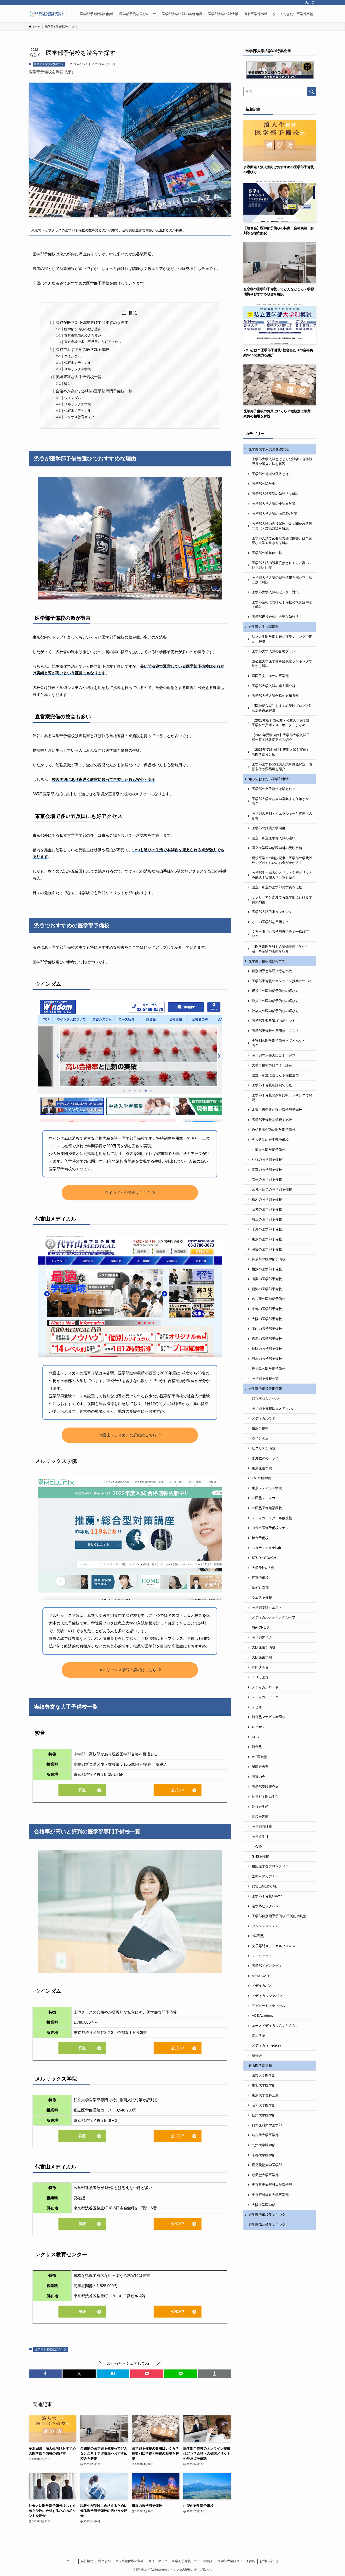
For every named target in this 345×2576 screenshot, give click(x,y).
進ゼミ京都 (260, 1588)
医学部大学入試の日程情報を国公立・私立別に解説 (282, 580)
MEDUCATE (261, 1976)
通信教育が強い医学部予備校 (273, 1129)
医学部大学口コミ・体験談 (236, 2561)
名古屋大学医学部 (265, 2135)
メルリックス (262, 1956)
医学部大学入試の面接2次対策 (274, 513)
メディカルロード (265, 1687)
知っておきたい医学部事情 (268, 779)
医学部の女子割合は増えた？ (273, 789)
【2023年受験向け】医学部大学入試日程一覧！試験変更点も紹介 (281, 737)
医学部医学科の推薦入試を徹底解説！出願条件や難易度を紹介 (282, 766)
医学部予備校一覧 (265, 1378)
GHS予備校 (260, 1856)
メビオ (257, 1707)
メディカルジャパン (267, 1996)
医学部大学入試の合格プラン (273, 651)
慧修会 (257, 2055)
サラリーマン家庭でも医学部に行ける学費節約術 (282, 899)
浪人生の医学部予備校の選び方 (275, 1001)
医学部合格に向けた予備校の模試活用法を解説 (282, 604)
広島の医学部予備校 (267, 1339)
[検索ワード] (279, 91)
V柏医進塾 (259, 1757)
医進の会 (258, 1777)
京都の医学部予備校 (267, 1309)
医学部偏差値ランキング (266, 2225)
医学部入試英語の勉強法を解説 (275, 494)
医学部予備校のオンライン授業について (282, 981)
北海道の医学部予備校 (268, 1150)
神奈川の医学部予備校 (268, 1259)
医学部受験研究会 (265, 1787)
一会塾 (257, 1846)
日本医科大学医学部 (267, 2125)
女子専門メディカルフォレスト (275, 1946)
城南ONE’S (260, 1627)
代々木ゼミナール (265, 1398)
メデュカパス (262, 1986)
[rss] (307, 2)
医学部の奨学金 (263, 484)
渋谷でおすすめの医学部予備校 (82, 349)
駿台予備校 (260, 1538)
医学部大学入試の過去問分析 (273, 686)
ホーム (71, 2561)
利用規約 (104, 2561)
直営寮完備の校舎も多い (82, 335)
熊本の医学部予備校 (267, 1359)
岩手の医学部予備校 (267, 1179)
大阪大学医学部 (263, 2205)
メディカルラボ (263, 1418)
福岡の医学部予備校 (267, 1348)
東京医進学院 (262, 1468)
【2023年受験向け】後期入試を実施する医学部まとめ (281, 752)
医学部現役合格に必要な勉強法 (275, 617)
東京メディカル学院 (267, 1488)
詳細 (82, 1790)
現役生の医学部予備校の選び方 (275, 991)
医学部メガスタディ (267, 1966)
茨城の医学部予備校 (267, 1209)
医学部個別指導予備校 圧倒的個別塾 (279, 1916)
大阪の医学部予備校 (267, 1319)
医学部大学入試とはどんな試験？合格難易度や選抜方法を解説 (282, 461)
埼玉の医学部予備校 (267, 1219)
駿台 (67, 383)
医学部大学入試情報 (263, 626)
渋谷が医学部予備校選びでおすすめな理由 (92, 322)
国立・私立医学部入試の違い (273, 838)
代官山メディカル (77, 362)
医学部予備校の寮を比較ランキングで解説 (282, 1097)
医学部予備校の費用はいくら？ (275, 1031)
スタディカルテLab (266, 1548)
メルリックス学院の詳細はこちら (127, 1670)
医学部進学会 (262, 1637)
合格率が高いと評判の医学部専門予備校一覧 (94, 391)
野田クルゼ (260, 1667)
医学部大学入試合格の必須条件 (275, 696)
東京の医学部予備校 (267, 1239)
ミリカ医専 (260, 1677)
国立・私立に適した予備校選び (275, 1075)
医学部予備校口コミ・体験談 (192, 2561)
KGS (255, 1737)
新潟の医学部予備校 (267, 1289)
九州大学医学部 (263, 2145)
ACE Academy (262, 2015)
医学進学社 (260, 1836)
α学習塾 (258, 1936)
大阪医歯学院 (262, 1657)
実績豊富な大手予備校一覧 (79, 377)
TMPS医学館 (261, 1478)
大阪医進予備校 (263, 1647)
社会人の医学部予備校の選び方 (275, 1011)
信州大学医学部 (263, 2115)
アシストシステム (265, 1926)
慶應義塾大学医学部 (267, 2165)
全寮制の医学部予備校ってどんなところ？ (280, 1043)
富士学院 (258, 2035)
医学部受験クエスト (267, 1607)
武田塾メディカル (265, 1498)
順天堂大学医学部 (265, 2175)
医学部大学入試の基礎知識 (268, 449)
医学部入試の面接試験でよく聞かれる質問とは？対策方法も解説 (282, 526)
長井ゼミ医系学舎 (265, 1796)
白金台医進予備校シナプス (272, 1528)
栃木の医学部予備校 (267, 1199)
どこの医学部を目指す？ (270, 922)
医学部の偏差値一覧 (267, 553)
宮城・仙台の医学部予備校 (272, 1189)
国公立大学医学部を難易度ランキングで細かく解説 (282, 663)
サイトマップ (158, 2561)
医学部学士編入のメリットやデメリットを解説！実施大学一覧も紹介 (282, 875)
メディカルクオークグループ (273, 1617)
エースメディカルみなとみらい (275, 2025)
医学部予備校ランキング (266, 2215)
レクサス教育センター (81, 417)
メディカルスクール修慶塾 (272, 1518)
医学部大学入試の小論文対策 (273, 503)
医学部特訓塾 (262, 1826)
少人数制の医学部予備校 (270, 1140)
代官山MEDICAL (264, 1886)
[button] (45, 2373)
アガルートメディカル (268, 2006)
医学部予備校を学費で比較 (272, 1120)
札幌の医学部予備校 (267, 1159)
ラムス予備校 (262, 1597)
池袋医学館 (260, 1807)
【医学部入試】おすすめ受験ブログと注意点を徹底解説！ (282, 708)
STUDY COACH (264, 1558)
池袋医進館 (260, 1816)
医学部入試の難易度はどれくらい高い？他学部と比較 (282, 565)
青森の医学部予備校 (267, 1169)
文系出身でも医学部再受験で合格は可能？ (280, 934)
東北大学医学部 (263, 2085)
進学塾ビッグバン (265, 1906)
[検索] (313, 2)
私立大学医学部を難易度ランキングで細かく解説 (282, 639)
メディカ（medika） (267, 2045)
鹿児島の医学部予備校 (268, 1369)
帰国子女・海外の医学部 (270, 676)
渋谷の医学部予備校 (267, 1249)
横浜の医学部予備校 (267, 1269)
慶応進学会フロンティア (270, 1866)
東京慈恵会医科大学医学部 (272, 2185)
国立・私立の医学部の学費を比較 (277, 887)
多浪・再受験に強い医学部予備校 (277, 1110)
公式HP (177, 1790)
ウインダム (72, 356)
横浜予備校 (260, 1428)
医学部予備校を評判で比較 (272, 1085)
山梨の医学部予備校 (267, 1279)
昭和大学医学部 (263, 2105)
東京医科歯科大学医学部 (270, 2195)
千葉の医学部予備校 (267, 1229)
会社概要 (87, 2561)
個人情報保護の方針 (129, 2561)
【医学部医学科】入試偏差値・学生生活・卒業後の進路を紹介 (280, 949)
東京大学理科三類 (265, 2095)
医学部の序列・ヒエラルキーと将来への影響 (282, 816)
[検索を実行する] (311, 91)
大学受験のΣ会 (263, 1568)
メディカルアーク (265, 1697)
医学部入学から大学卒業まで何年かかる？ (280, 801)
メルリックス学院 (77, 369)
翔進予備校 (260, 1577)
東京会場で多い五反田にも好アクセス (92, 342)
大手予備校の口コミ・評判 (272, 1065)
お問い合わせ (269, 2561)
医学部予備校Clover (267, 1896)
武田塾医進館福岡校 (267, 1508)
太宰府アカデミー (265, 1876)
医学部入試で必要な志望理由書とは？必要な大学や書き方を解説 (282, 540)
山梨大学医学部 (263, 2075)
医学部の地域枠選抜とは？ (272, 474)
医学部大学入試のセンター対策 (275, 592)
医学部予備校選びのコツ (48, 64)
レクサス (258, 1727)
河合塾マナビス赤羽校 (268, 1717)
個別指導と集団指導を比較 (272, 971)
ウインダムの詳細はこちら (128, 1193)
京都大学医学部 (263, 2155)
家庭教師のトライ (265, 1458)
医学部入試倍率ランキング (272, 912)
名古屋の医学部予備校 (268, 1299)
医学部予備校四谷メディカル (273, 1408)
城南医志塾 (260, 1767)
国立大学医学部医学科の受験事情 (277, 848)
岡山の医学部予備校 (267, 1329)
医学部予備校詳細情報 (265, 1388)
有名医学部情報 (260, 2065)
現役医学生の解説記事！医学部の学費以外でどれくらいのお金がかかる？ (282, 860)
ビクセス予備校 (263, 1448)
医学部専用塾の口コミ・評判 (273, 1055)
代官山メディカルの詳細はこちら (127, 1435)
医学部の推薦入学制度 (268, 828)
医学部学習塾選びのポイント (273, 1021)
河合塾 (257, 1747)
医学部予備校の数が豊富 (82, 329)
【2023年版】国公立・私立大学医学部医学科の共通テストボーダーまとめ (281, 722)
